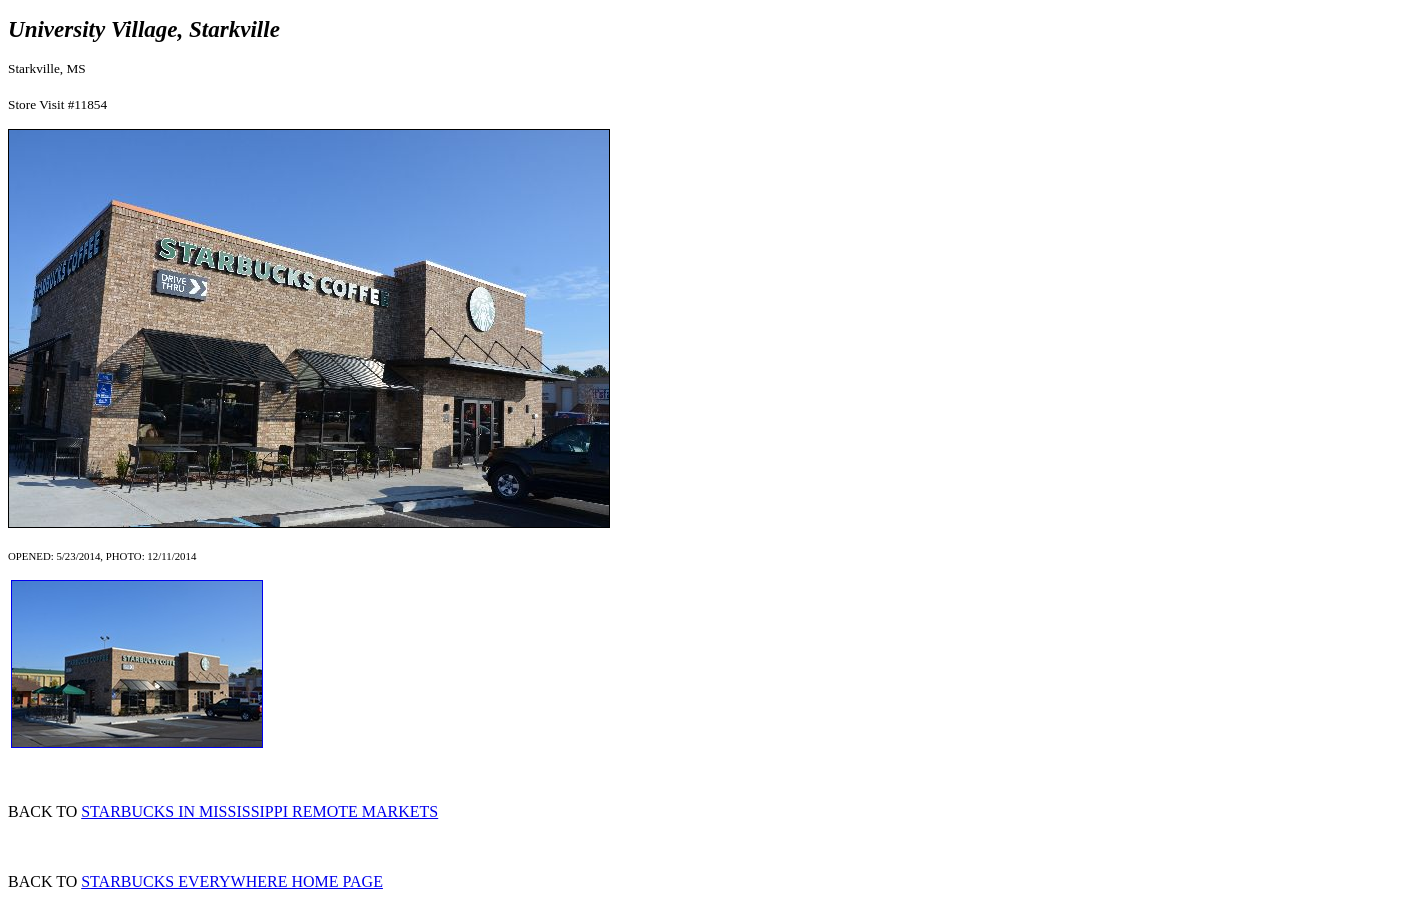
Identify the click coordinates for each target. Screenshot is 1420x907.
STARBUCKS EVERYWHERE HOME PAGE (232, 881)
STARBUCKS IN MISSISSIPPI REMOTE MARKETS (259, 811)
